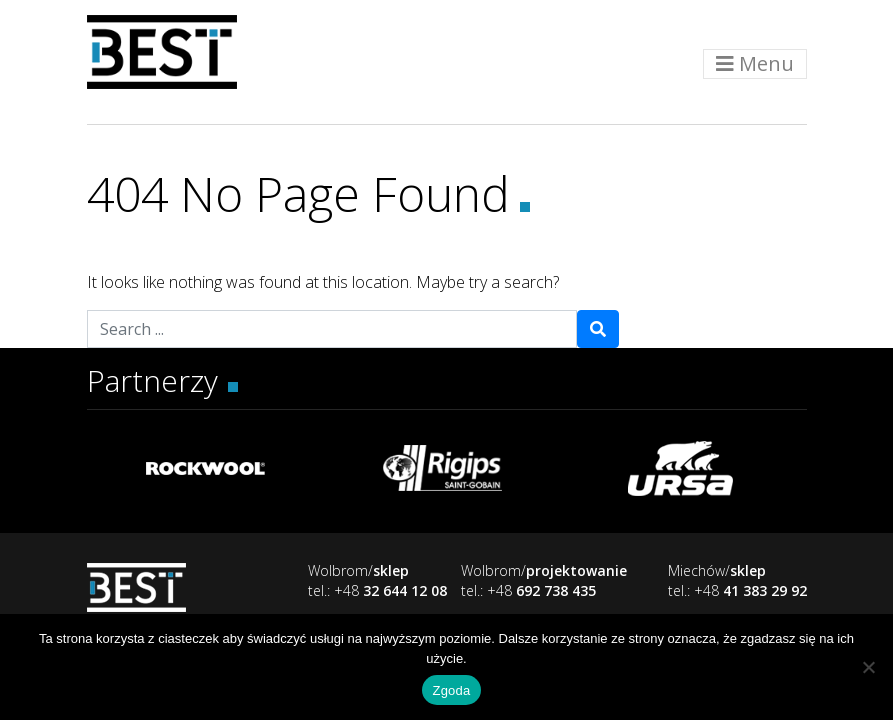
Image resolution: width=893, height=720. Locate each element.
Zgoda (451, 690)
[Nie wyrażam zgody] (868, 667)
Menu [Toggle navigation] (755, 63)
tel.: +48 (377, 590)
